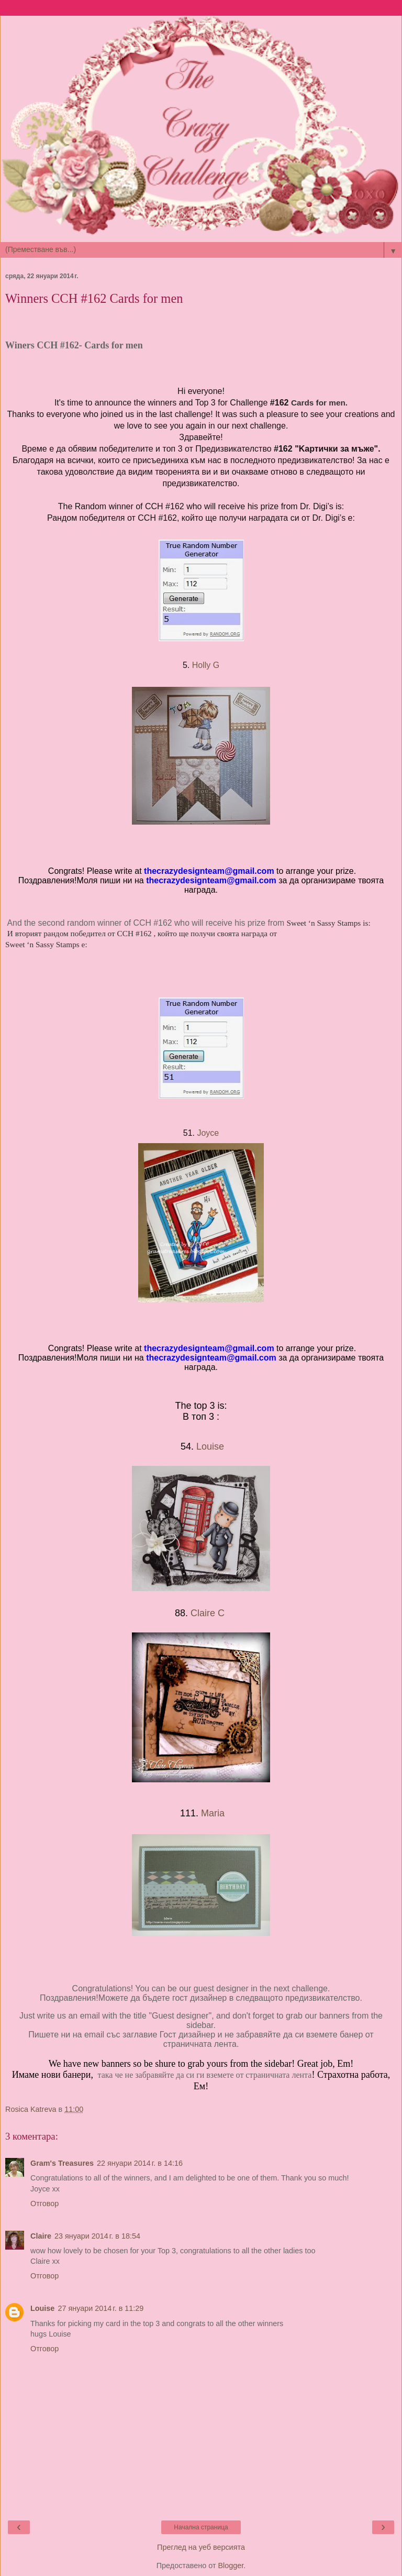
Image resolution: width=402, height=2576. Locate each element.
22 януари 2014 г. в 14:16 (140, 2163)
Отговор (44, 2203)
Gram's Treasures (62, 2163)
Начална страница (201, 2527)
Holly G (205, 665)
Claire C (209, 1613)
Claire (40, 2236)
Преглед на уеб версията (201, 2547)
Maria (213, 1813)
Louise (210, 1446)
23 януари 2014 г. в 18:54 (97, 2236)
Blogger (230, 2565)
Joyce (209, 1132)
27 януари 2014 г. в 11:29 (100, 2308)
